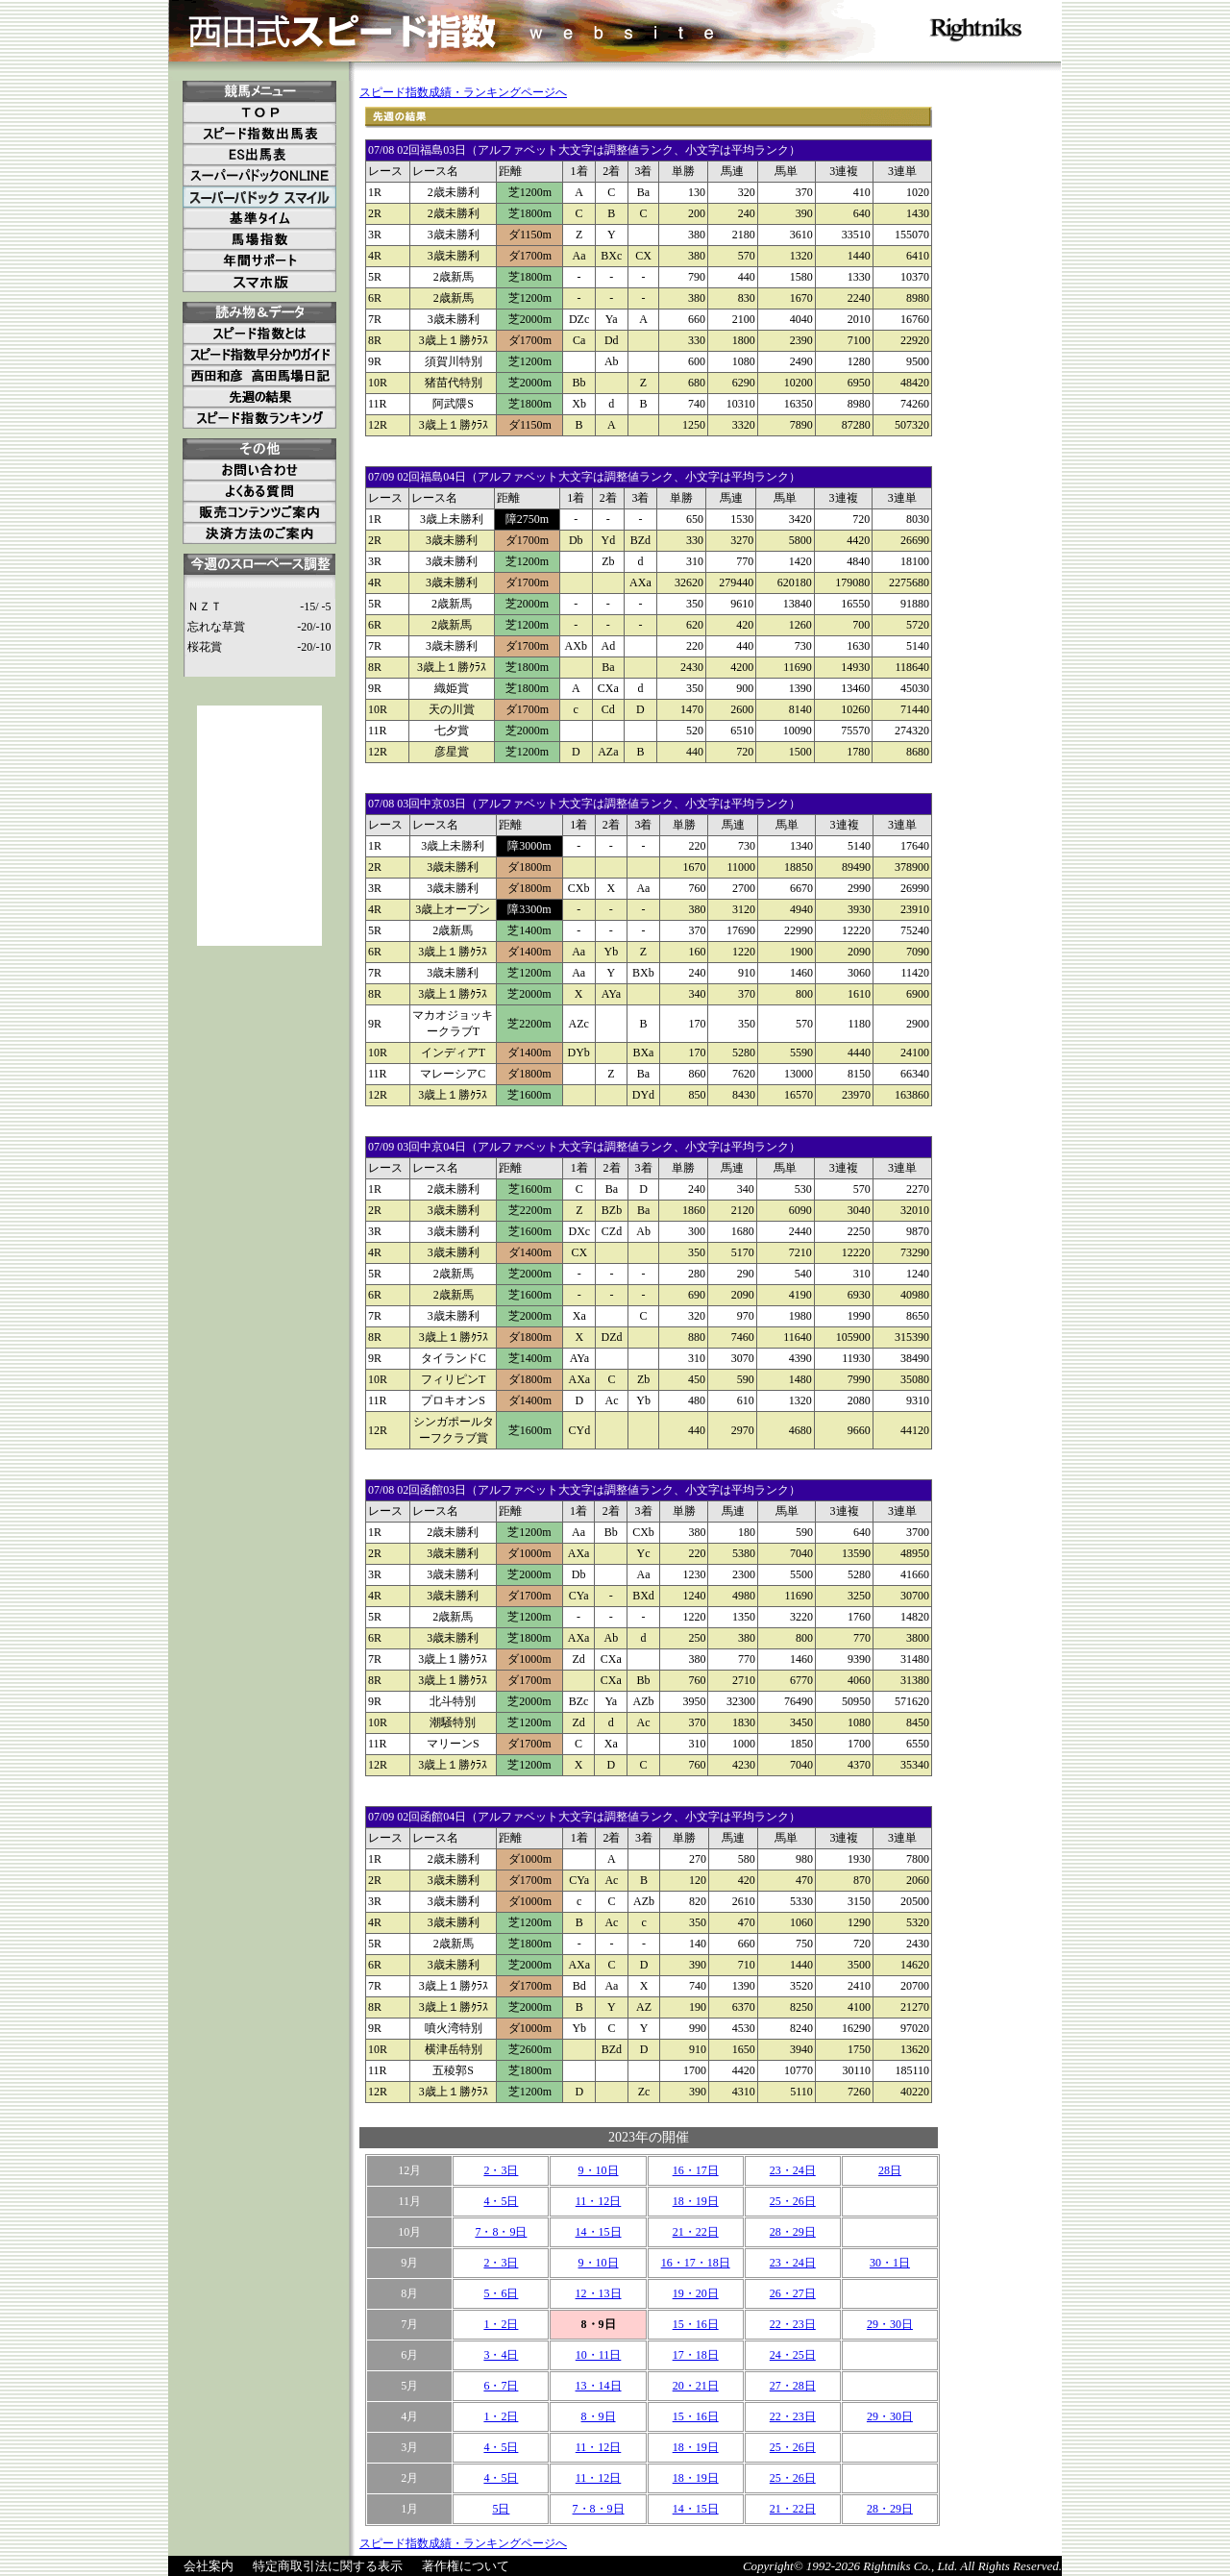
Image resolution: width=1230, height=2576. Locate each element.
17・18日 (696, 2355)
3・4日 (500, 2355)
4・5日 (500, 2201)
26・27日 (793, 2293)
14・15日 (599, 2232)
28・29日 (793, 2232)
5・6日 (500, 2293)
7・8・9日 (501, 2232)
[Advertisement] (259, 825)
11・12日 (599, 2201)
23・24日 (793, 2170)
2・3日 (500, 2170)
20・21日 (696, 2385)
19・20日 (696, 2293)
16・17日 (696, 2170)
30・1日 (890, 2262)
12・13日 (599, 2293)
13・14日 (599, 2385)
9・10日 (598, 2170)
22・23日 (793, 2324)
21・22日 (696, 2232)
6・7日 (500, 2385)
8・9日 (598, 2416)
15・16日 (696, 2324)
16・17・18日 (695, 2262)
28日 (889, 2170)
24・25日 (793, 2355)
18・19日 (696, 2201)
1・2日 (500, 2324)
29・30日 (890, 2324)
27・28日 (793, 2385)
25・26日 (793, 2201)
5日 (500, 2508)
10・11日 (599, 2355)
